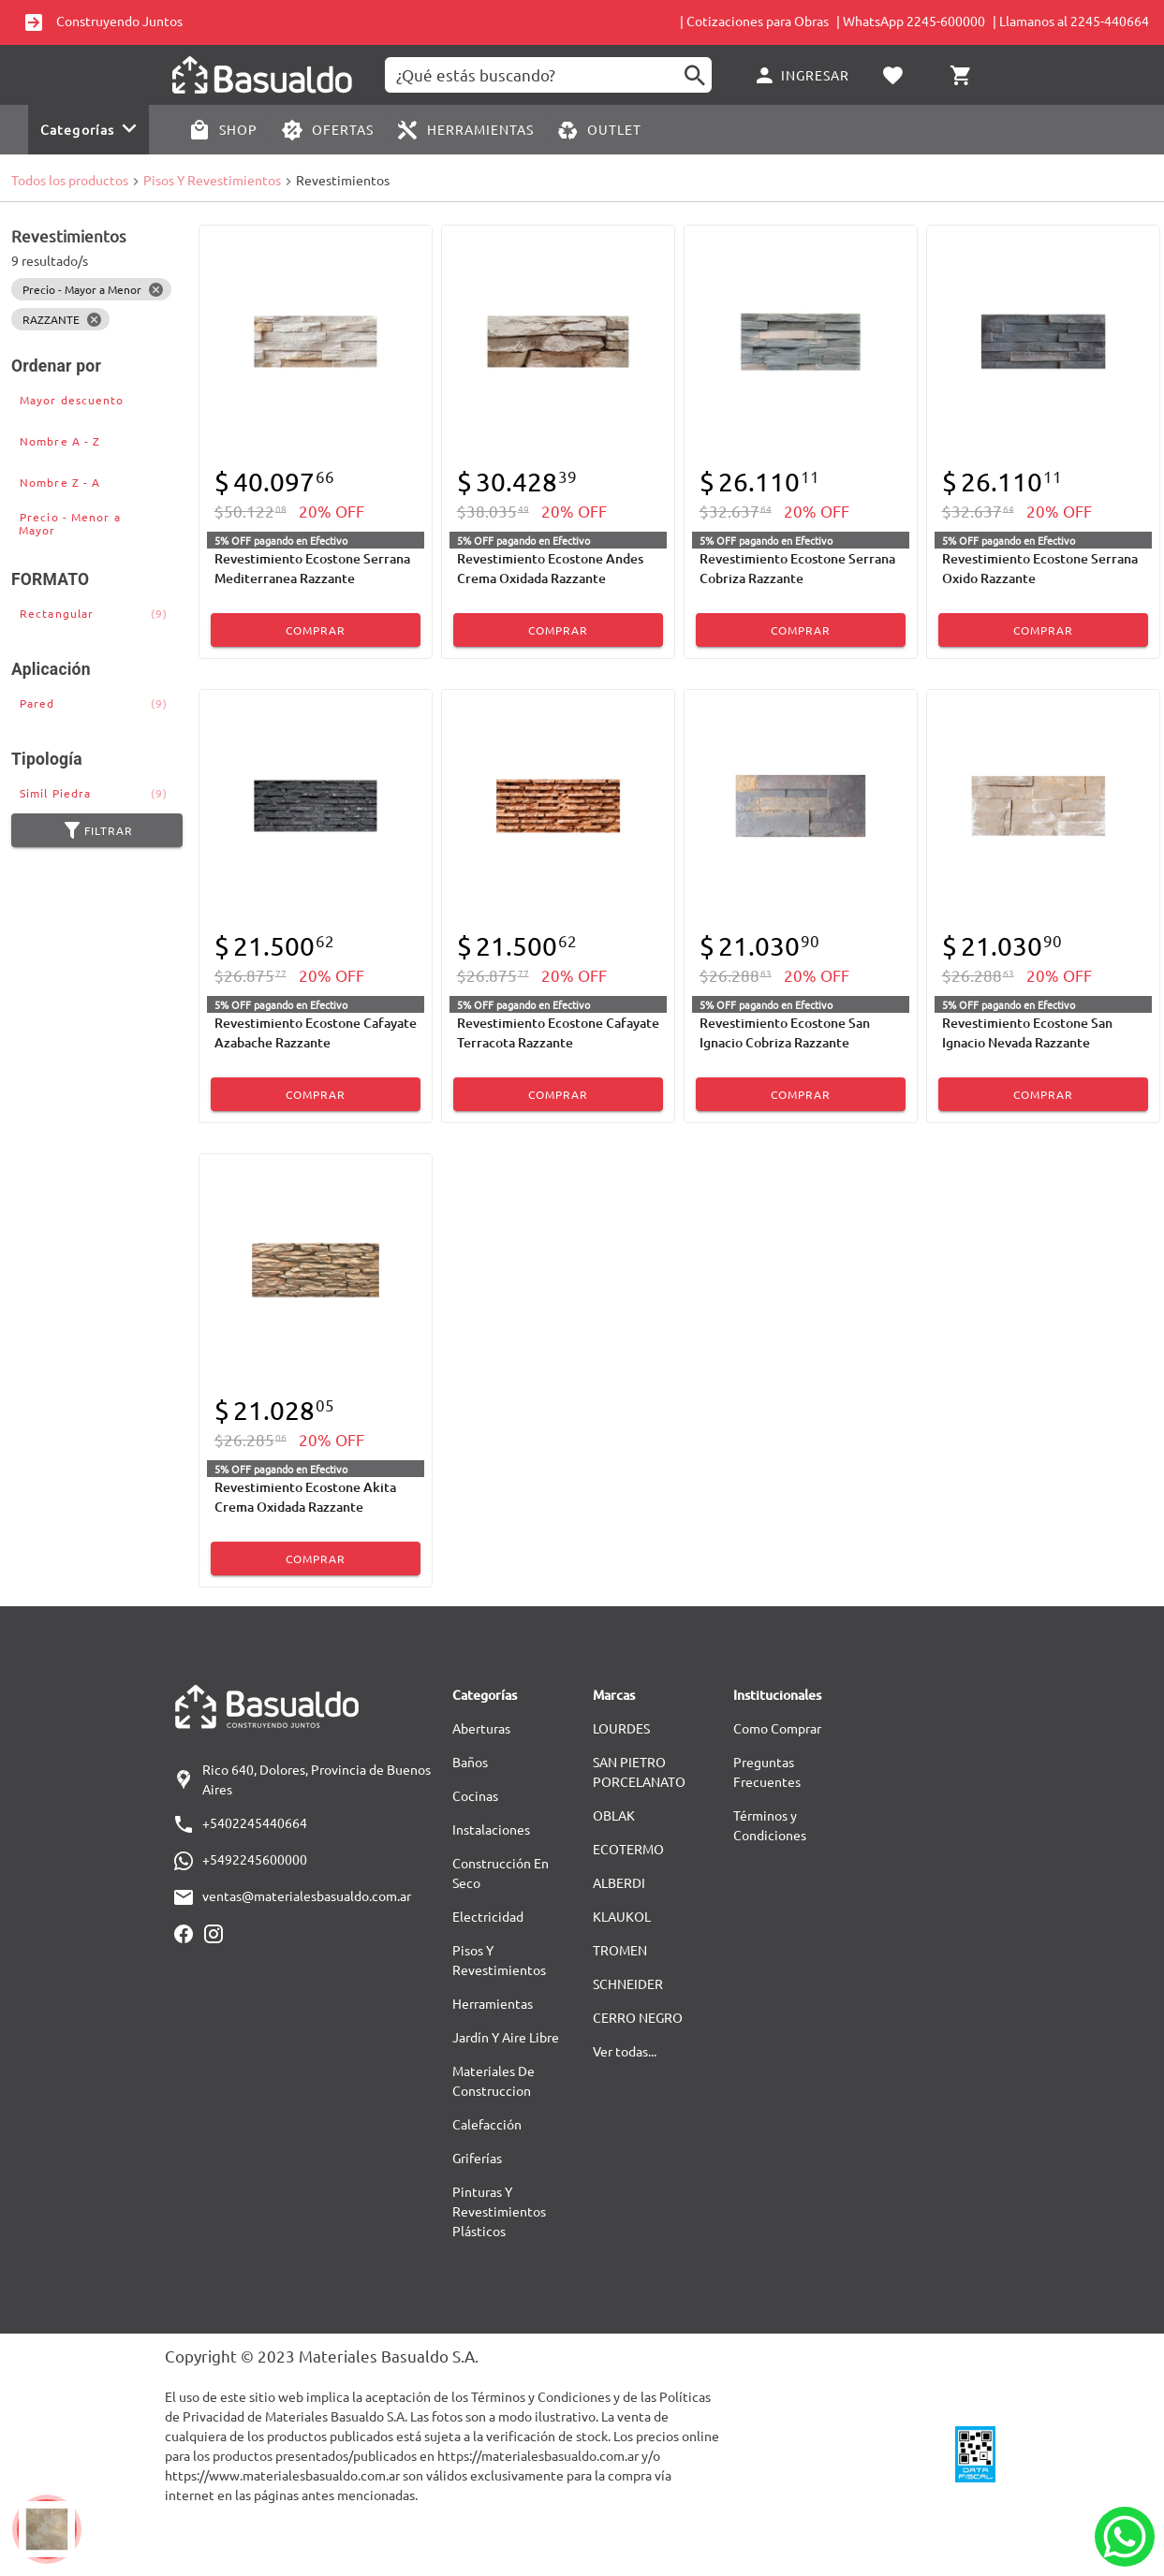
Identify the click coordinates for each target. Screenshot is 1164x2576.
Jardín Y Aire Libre (505, 2036)
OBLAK (614, 1815)
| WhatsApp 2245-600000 (910, 20)
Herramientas (492, 2003)
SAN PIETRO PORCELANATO (639, 1771)
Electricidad (487, 1916)
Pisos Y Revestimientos (212, 179)
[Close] (155, 289)
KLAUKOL (622, 1916)
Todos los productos (69, 179)
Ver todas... (624, 2050)
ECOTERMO (628, 1848)
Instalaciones (491, 1829)
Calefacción (487, 2123)
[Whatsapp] (1125, 2537)
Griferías (477, 2157)
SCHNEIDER (628, 1983)
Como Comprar (777, 1728)
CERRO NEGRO (638, 2017)
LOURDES (621, 1728)
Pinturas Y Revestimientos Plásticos (499, 2211)
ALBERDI (619, 1882)
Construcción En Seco (500, 1872)
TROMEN (620, 1949)
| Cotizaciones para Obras (754, 20)
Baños (470, 1761)
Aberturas (481, 1728)
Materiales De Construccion (493, 2080)
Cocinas (475, 1795)
